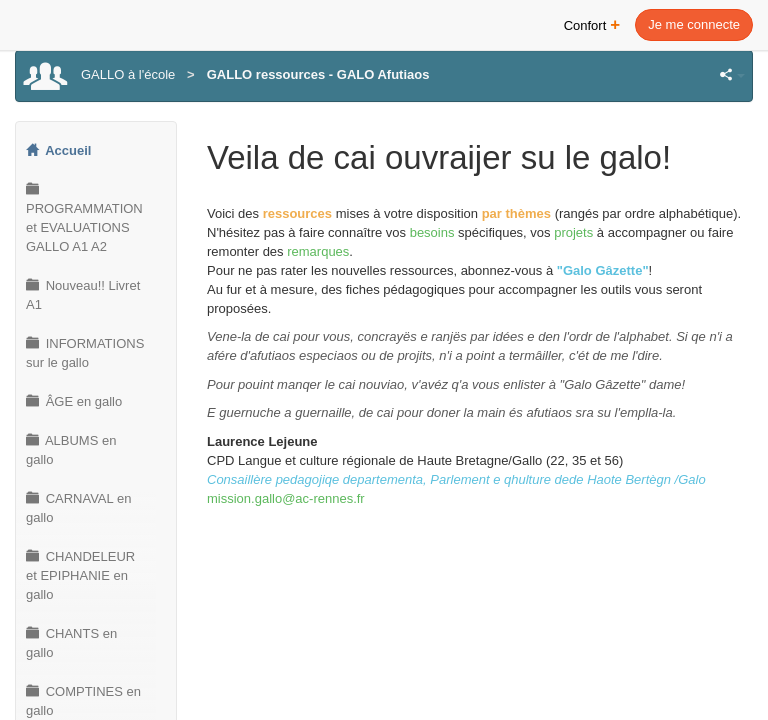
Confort (592, 23)
